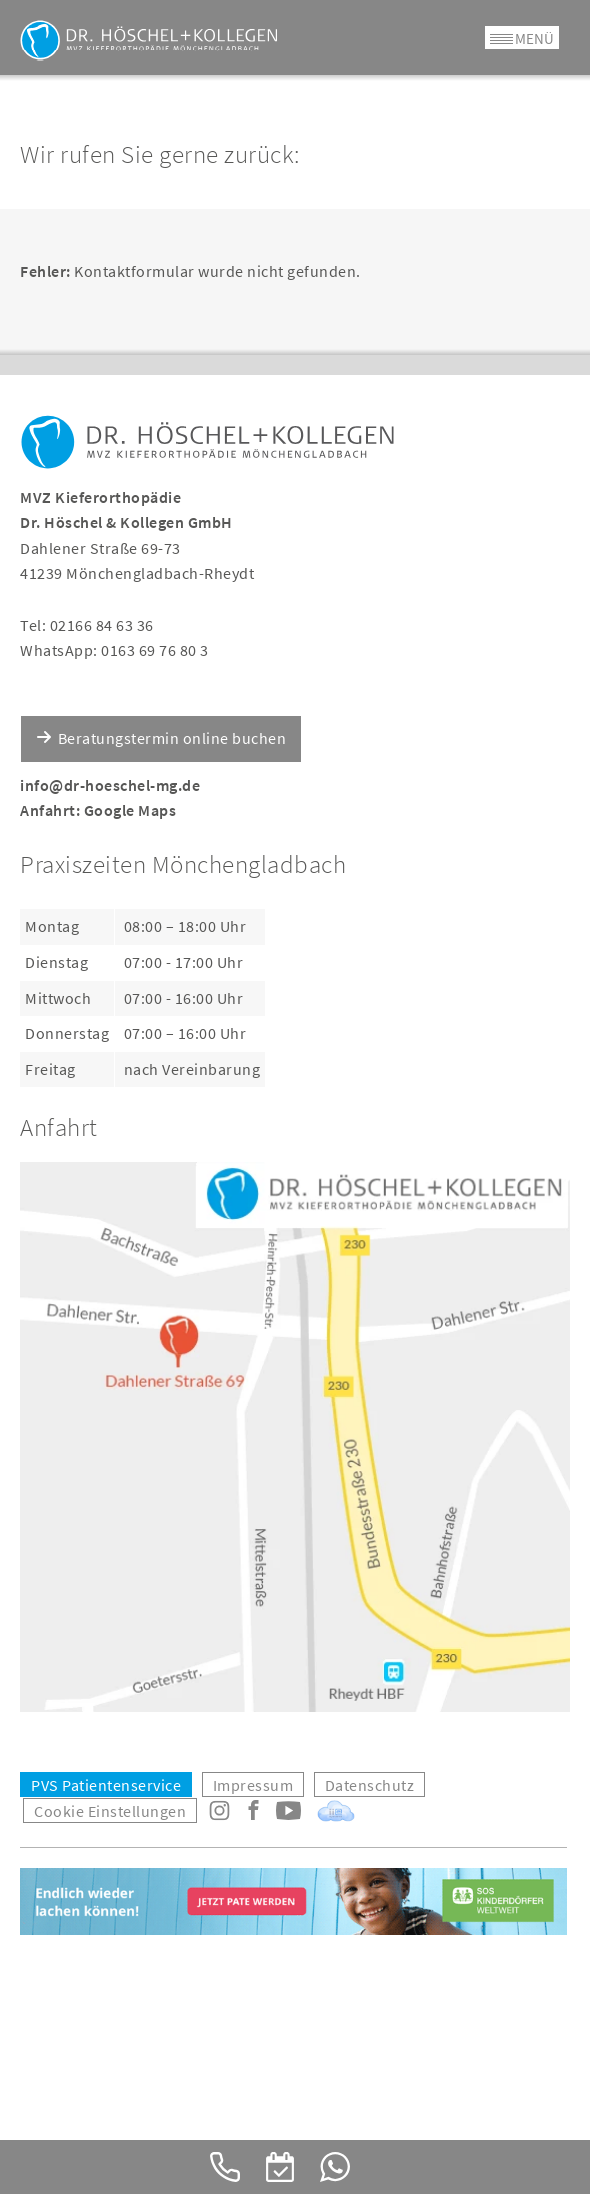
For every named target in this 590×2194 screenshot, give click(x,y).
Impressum (253, 1785)
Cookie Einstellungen (110, 1811)
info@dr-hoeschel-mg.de (110, 785)
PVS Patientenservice (106, 1785)
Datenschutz (370, 1785)
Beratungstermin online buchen (172, 738)
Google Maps (130, 810)
